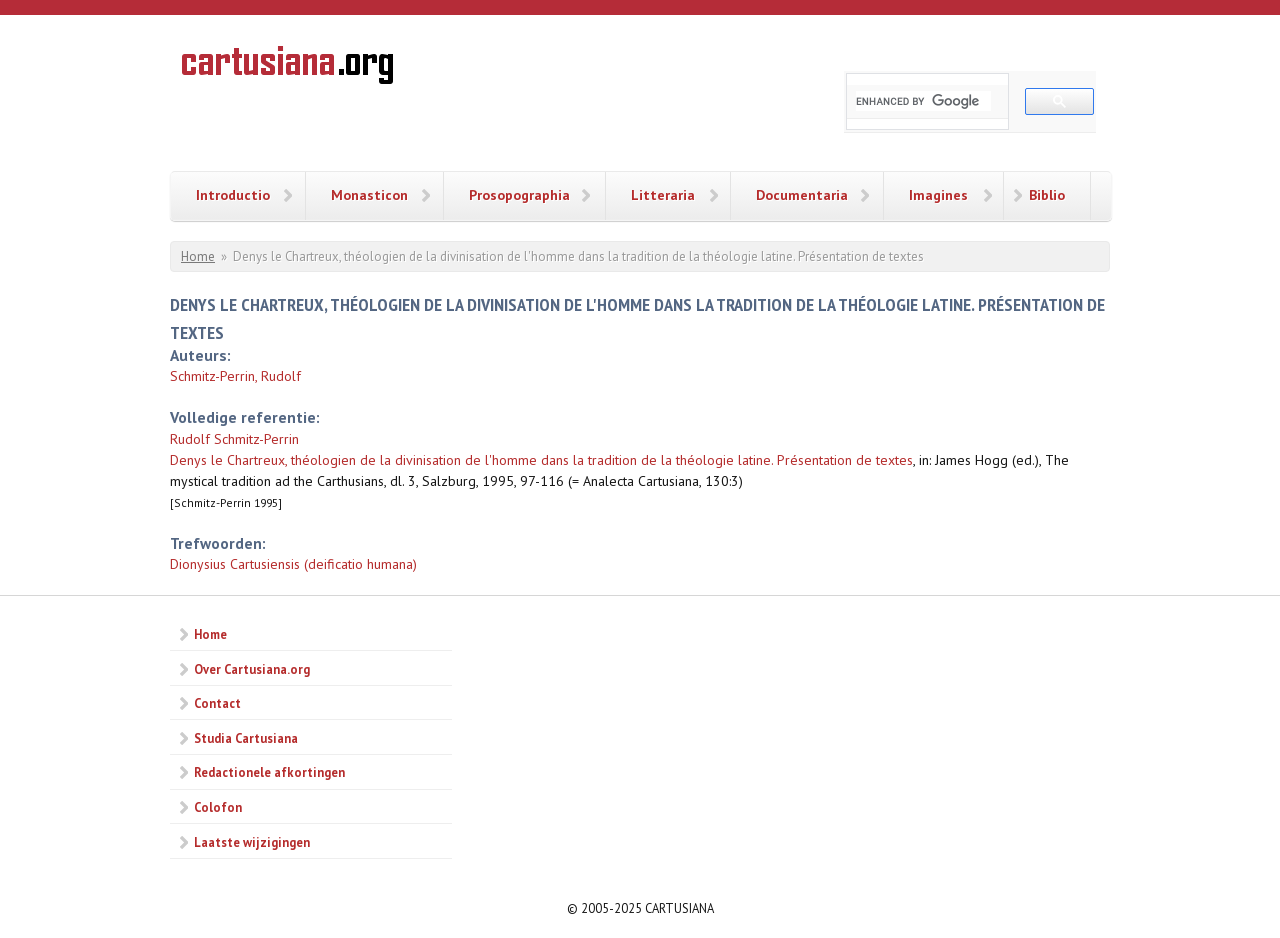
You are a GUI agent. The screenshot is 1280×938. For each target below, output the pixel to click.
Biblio (1047, 195)
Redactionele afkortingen (269, 772)
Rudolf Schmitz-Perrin (234, 439)
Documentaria (802, 195)
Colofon (218, 807)
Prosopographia (519, 195)
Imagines (938, 195)
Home (198, 256)
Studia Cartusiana (246, 738)
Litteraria (663, 195)
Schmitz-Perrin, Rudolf (235, 376)
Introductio (233, 195)
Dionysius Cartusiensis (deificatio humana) (293, 564)
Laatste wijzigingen (252, 842)
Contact (217, 703)
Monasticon (369, 195)
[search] (923, 101)
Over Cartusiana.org (252, 669)
